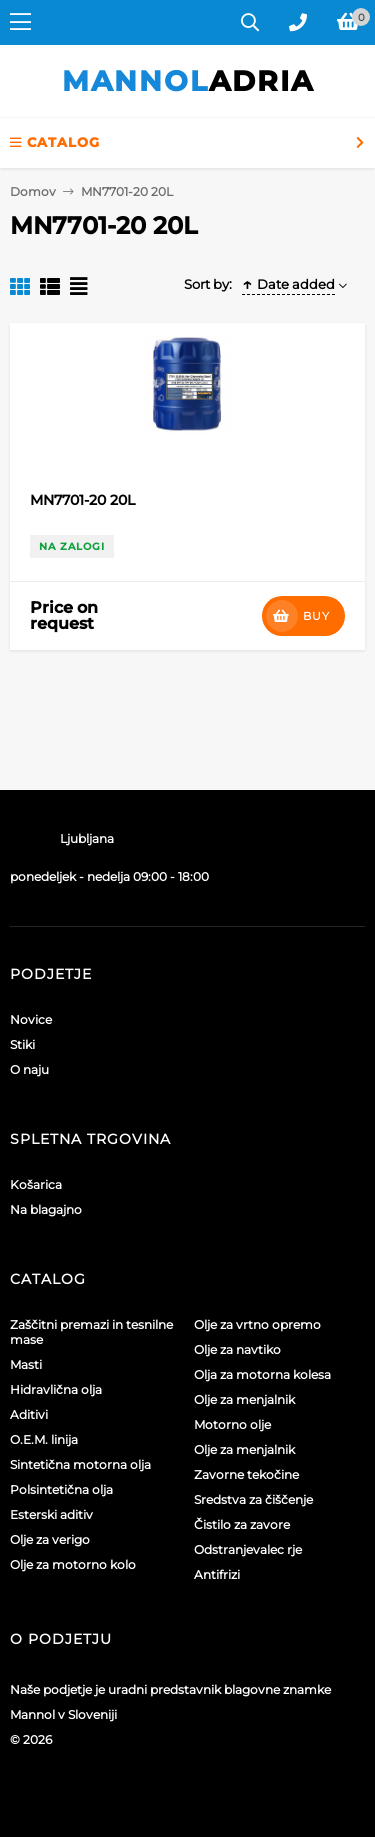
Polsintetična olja (61, 1489)
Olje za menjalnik (244, 1399)
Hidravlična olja (56, 1389)
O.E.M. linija (44, 1439)
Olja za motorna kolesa (262, 1374)
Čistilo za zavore (242, 1524)
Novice (31, 1019)
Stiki (22, 1044)
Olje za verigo (50, 1539)
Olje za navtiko (237, 1349)
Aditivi (29, 1414)
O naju (29, 1069)
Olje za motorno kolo (73, 1564)
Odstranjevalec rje (248, 1549)
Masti (26, 1364)
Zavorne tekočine (246, 1474)
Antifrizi (217, 1574)
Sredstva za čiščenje (253, 1499)
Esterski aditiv (51, 1514)
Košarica (36, 1184)
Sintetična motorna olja (80, 1464)
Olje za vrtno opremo (257, 1324)
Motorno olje (232, 1424)
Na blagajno (46, 1209)
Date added (288, 284)
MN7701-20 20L (82, 500)
